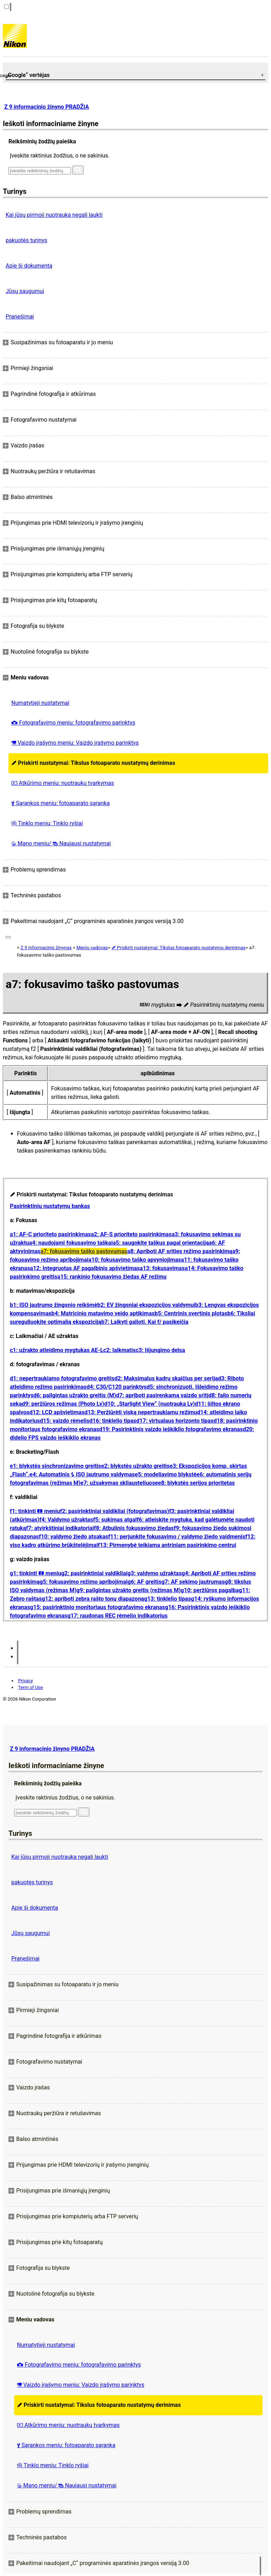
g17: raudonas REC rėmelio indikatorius (117, 1615)
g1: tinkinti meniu (35, 1573)
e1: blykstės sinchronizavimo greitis (55, 1466)
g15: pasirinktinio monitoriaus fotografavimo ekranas (97, 1607)
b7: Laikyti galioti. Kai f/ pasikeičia (144, 1322)
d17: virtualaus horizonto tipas (174, 1420)
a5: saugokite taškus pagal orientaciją (161, 1242)
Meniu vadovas (92, 947)
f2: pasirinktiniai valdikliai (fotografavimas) (114, 1511)
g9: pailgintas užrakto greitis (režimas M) (129, 1590)
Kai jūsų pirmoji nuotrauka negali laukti (54, 215)
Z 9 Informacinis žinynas (46, 947)
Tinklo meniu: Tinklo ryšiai (47, 823)
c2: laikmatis (119, 1350)
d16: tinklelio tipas (112, 1420)
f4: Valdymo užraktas (66, 1519)
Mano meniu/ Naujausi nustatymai (61, 843)
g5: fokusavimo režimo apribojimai (83, 1581)
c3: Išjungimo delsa (160, 1350)
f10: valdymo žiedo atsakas (73, 1536)
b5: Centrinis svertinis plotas (191, 1313)
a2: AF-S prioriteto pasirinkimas (131, 1234)
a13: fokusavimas (162, 1268)
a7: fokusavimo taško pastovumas (84, 1251)
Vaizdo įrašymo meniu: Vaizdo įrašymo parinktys (75, 742)
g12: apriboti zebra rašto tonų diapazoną (93, 1598)
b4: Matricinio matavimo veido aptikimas (103, 1313)
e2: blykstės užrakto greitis (135, 1466)
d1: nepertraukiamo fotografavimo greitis (62, 1378)
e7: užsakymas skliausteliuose (119, 1483)
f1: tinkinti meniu (35, 1511)
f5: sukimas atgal (115, 1519)
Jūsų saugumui (25, 291)
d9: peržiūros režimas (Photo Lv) (63, 1403)
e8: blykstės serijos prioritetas (196, 1483)
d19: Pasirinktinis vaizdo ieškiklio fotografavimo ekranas (171, 1429)
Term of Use (30, 1687)
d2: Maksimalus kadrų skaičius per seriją (166, 1378)
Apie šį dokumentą (29, 265)
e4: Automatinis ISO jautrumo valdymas (82, 1474)
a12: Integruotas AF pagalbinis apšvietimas (85, 1268)
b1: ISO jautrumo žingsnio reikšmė (53, 1305)
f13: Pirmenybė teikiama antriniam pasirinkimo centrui (167, 1545)
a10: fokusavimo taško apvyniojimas (134, 1259)
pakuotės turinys (26, 240)
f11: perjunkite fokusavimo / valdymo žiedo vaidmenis (176, 1536)
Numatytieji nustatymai (40, 703)
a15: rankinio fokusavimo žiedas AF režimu (112, 1276)
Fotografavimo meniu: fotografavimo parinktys (73, 722)
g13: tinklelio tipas (167, 1598)
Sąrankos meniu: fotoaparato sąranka (60, 803)
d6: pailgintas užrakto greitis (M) (75, 1395)
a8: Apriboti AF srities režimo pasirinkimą (179, 1251)
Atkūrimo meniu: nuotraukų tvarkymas (62, 783)
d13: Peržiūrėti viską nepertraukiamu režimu (140, 1412)
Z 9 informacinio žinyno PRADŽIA (46, 106)
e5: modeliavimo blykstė (166, 1474)
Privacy (25, 1680)
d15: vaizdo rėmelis (64, 1420)
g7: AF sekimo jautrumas (192, 1581)
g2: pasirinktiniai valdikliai (94, 1573)
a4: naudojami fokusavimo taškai (71, 1242)
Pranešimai (20, 316)
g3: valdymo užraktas (154, 1573)
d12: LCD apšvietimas (56, 1412)
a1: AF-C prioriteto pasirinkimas (50, 1234)
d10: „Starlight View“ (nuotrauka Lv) (149, 1403)
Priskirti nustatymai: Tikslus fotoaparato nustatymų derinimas (93, 763)
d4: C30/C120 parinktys (116, 1387)
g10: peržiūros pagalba (210, 1590)
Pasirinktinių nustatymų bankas (50, 1206)
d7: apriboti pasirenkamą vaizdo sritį (162, 1395)
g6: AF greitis (145, 1581)
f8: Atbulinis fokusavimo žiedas (134, 1528)
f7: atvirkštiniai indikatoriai (60, 1528)
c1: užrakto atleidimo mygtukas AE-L (56, 1350)
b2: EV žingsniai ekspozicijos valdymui (146, 1305)
